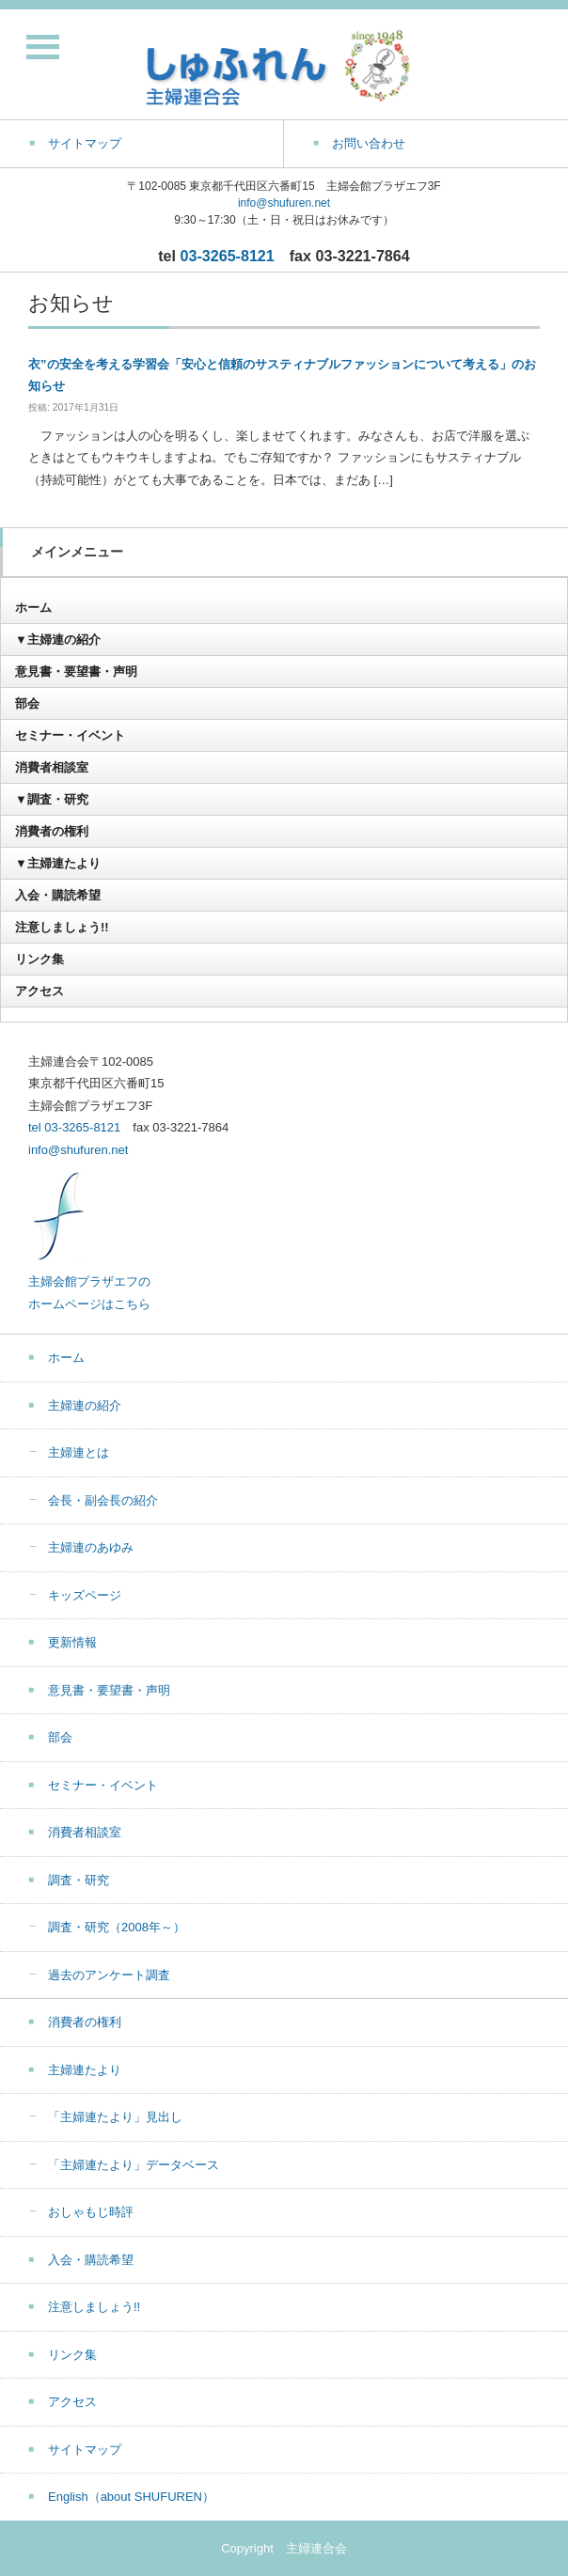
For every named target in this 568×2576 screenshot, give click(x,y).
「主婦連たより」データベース (133, 2165)
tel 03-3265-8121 (74, 1127)
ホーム (33, 608)
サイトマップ (84, 2450)
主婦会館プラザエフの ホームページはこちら (89, 1282)
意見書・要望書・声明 (76, 671)
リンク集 (39, 959)
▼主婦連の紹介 (58, 639)
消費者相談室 (51, 767)
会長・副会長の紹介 (103, 1500)
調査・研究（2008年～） (116, 1927)
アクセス (39, 991)
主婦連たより (84, 2070)
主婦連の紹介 (84, 1405)
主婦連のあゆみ (91, 1547)
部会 (27, 703)
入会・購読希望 (58, 895)
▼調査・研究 (51, 799)
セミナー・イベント (70, 735)
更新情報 (72, 1642)
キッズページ (84, 1595)
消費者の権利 (51, 831)
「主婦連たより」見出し (115, 2117)
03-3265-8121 (228, 255)
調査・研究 (78, 1880)
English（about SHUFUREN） (131, 2497)
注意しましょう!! (62, 927)
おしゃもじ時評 (91, 2212)
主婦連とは (78, 1452)
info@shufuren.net (284, 203)
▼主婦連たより (58, 863)
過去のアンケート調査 (109, 1975)
